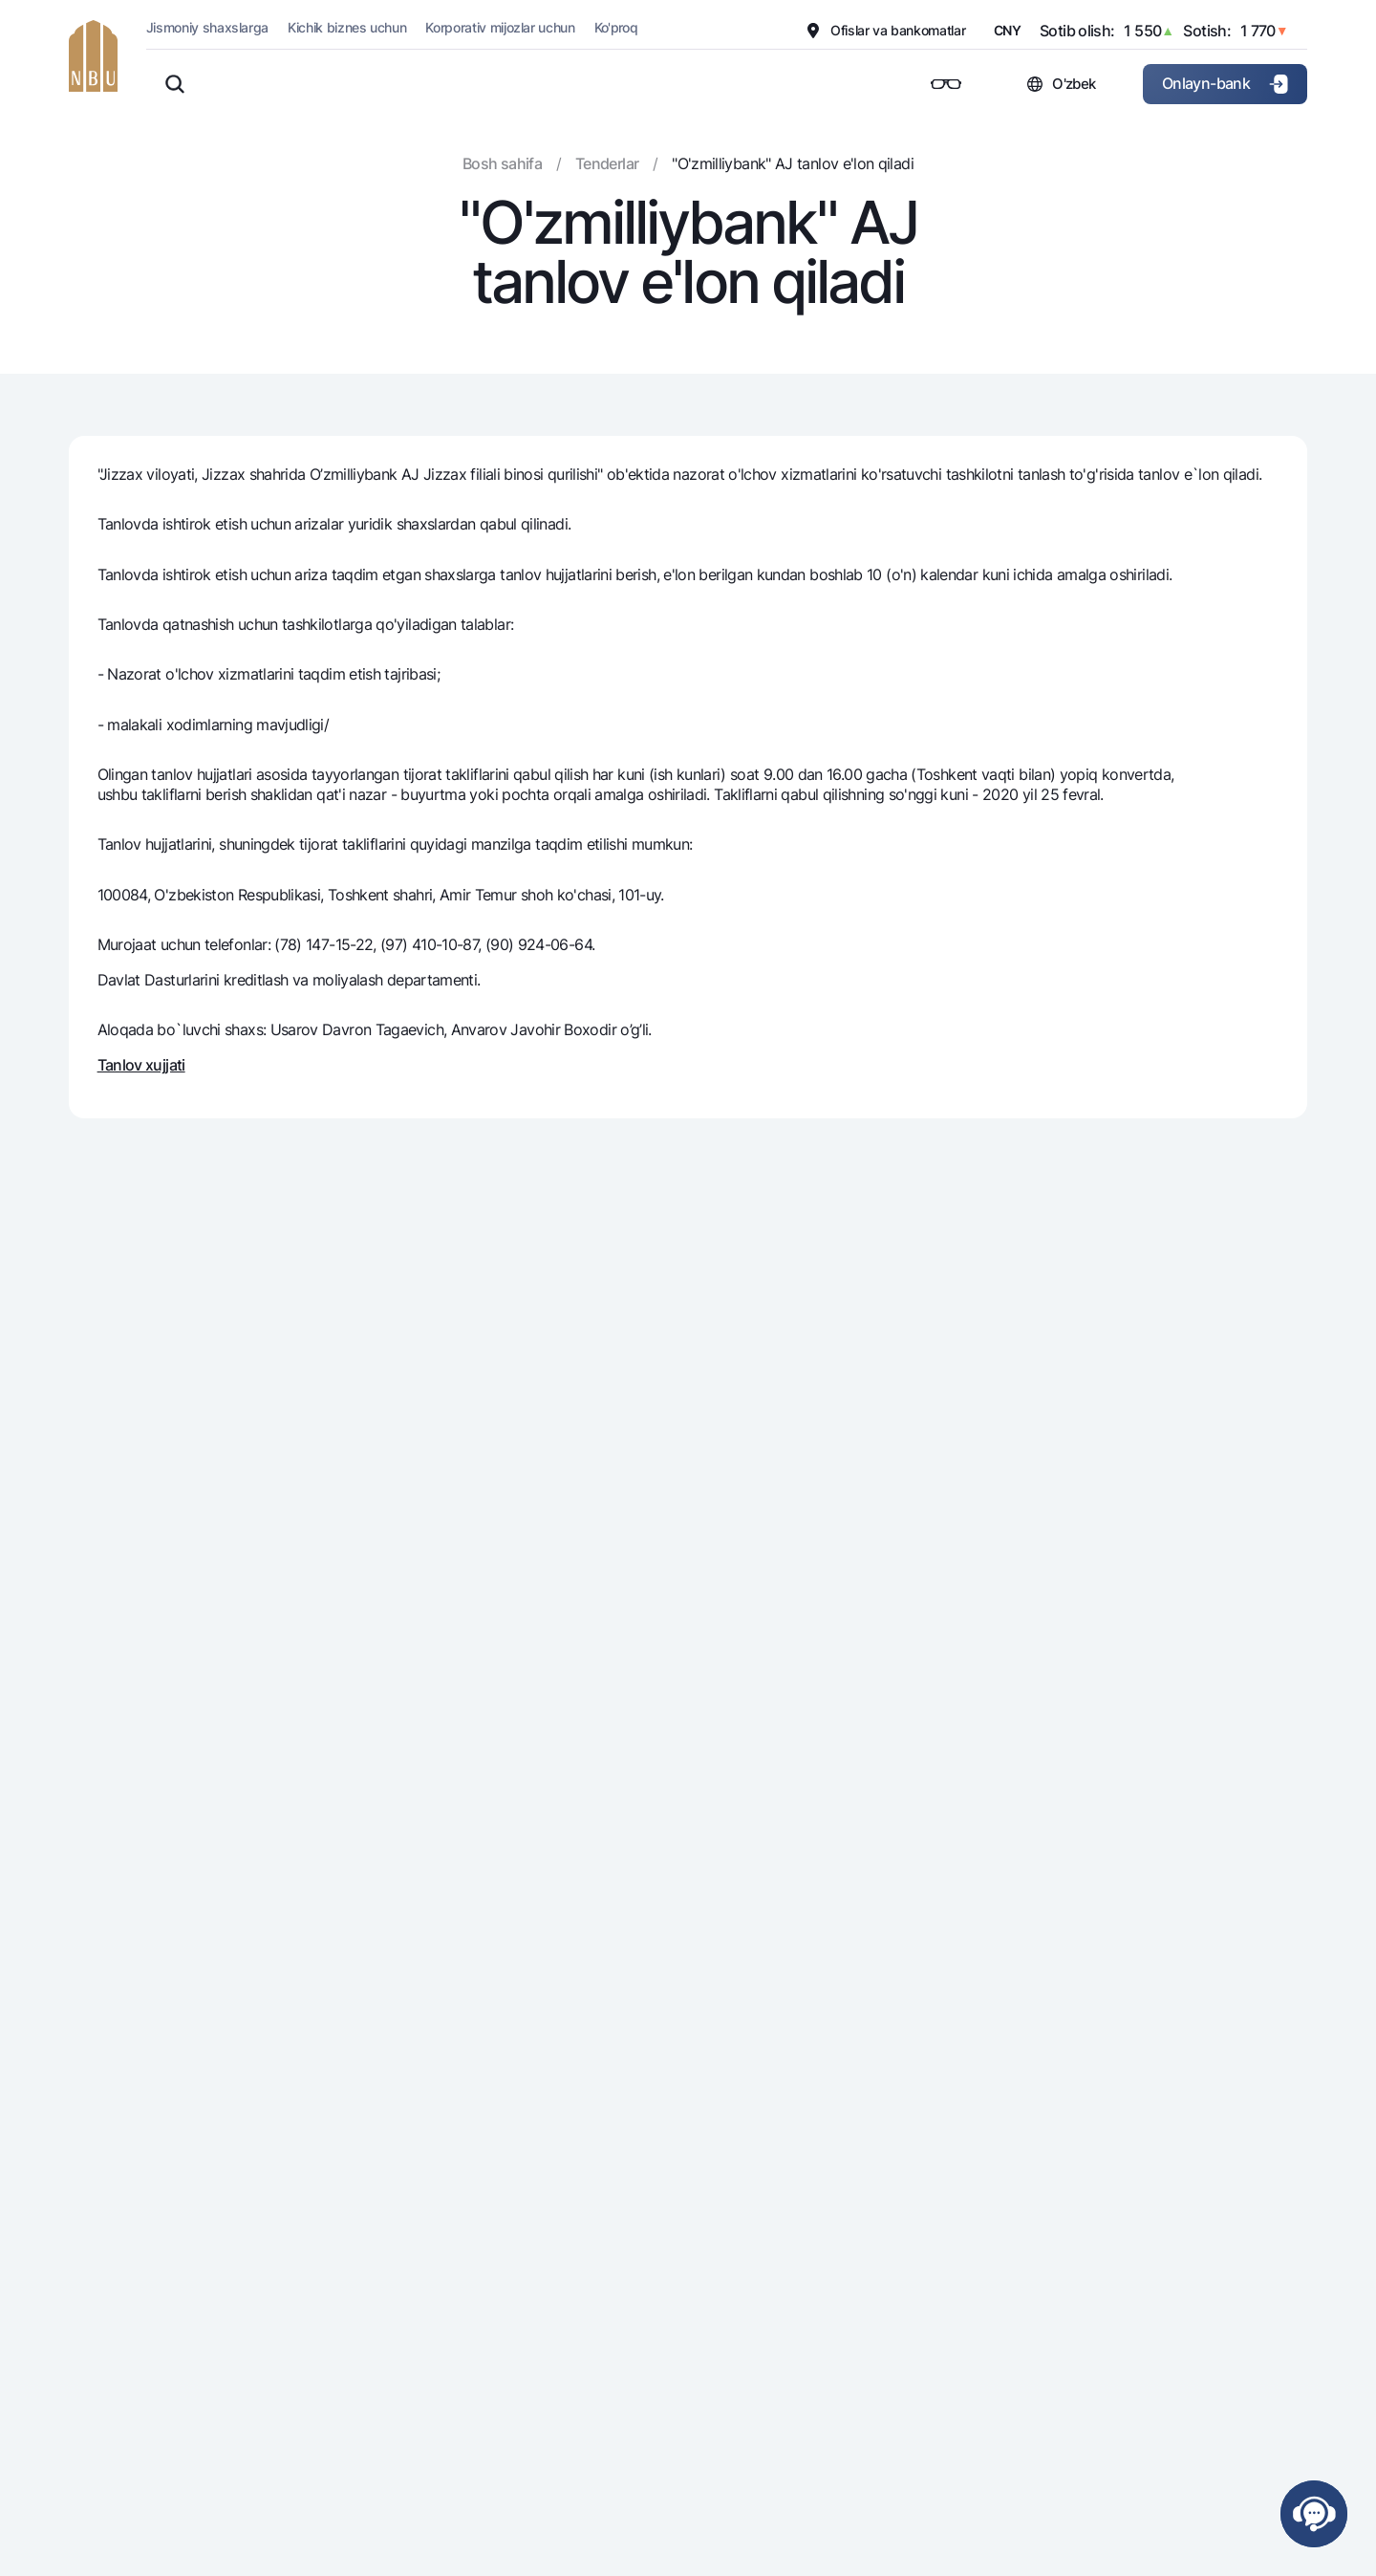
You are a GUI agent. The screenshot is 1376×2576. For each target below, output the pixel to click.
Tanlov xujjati (141, 1064)
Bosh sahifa (502, 163)
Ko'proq (616, 27)
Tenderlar (606, 163)
